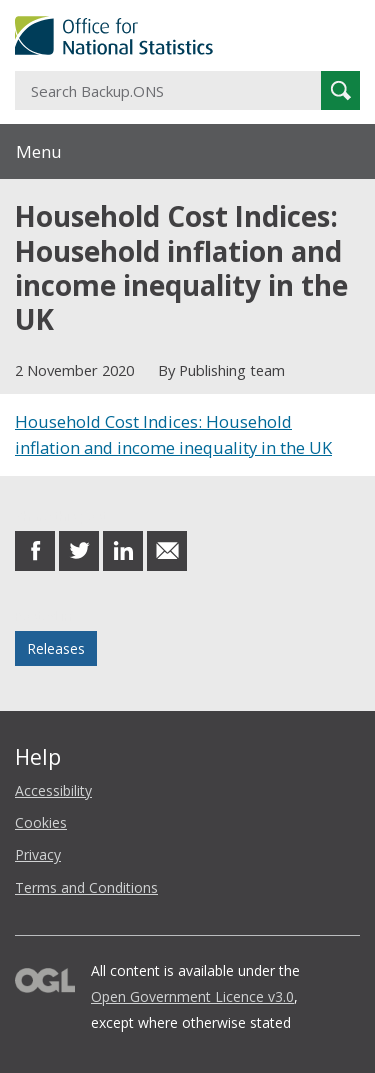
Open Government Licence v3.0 (192, 996)
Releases (56, 648)
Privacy (38, 854)
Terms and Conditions (86, 887)
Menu (39, 151)
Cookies (41, 822)
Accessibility (53, 790)
